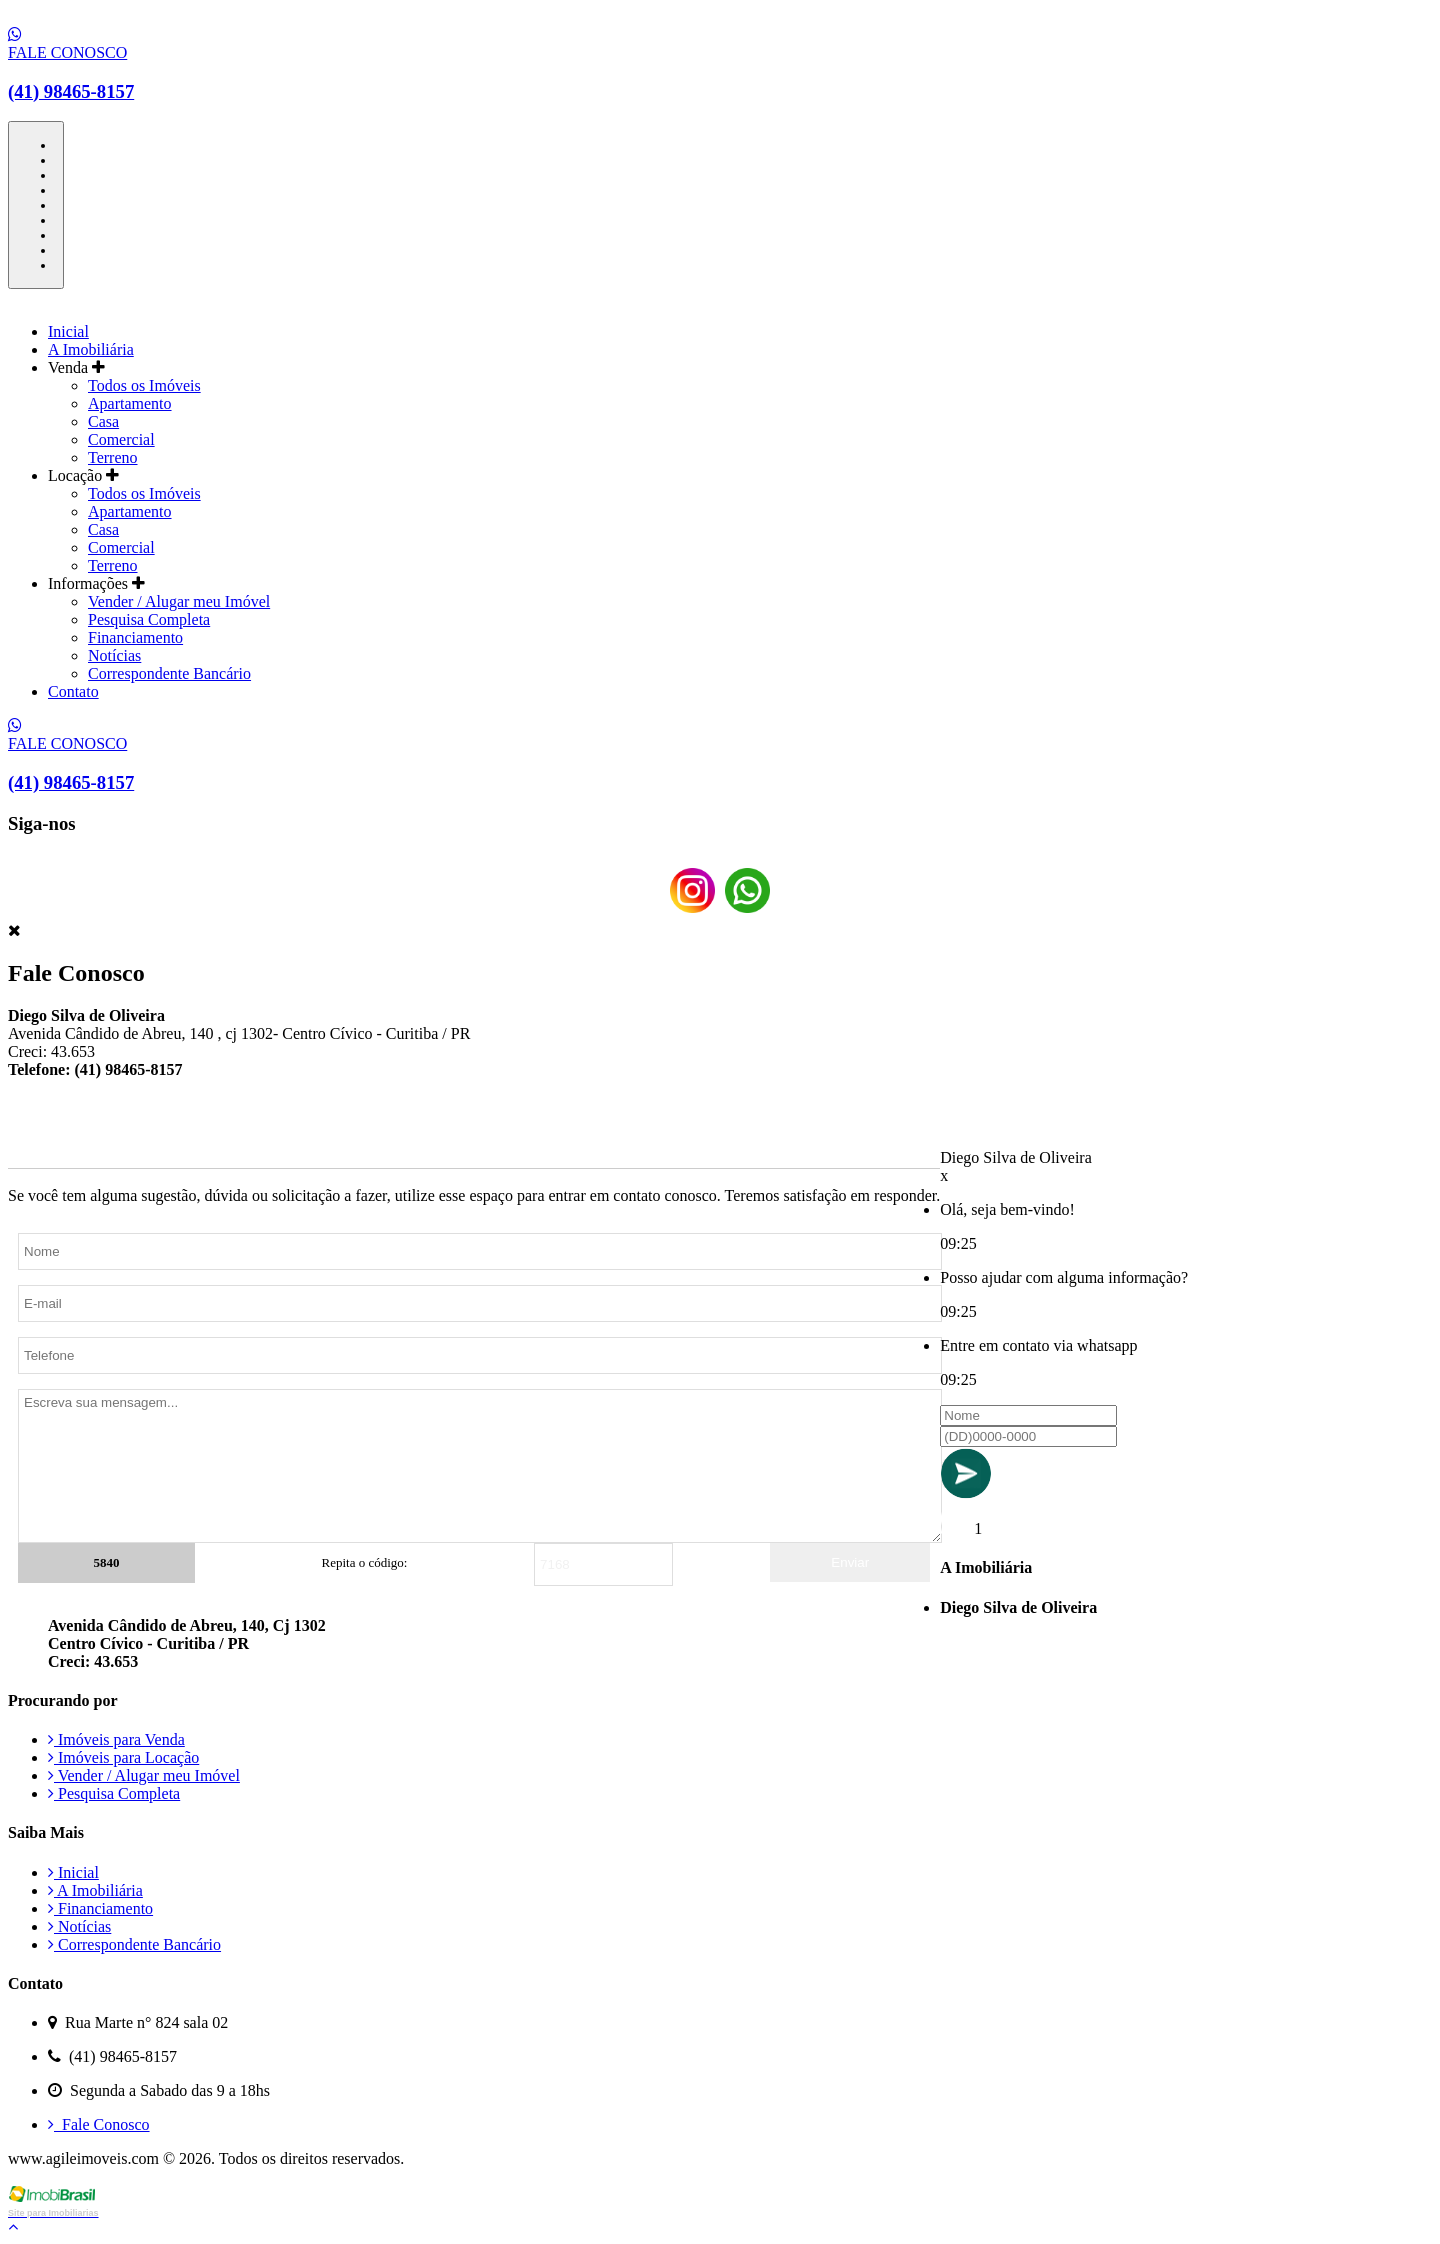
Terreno (113, 457)
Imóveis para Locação (123, 1757)
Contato (73, 691)
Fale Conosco (99, 2124)
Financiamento (135, 637)
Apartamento (130, 403)
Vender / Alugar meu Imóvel (179, 601)
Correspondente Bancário (169, 673)
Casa (103, 421)
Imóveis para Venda (116, 1739)
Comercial (121, 439)
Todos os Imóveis (144, 385)
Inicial (68, 331)
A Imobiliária (91, 349)
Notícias (114, 655)
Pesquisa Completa (149, 619)
